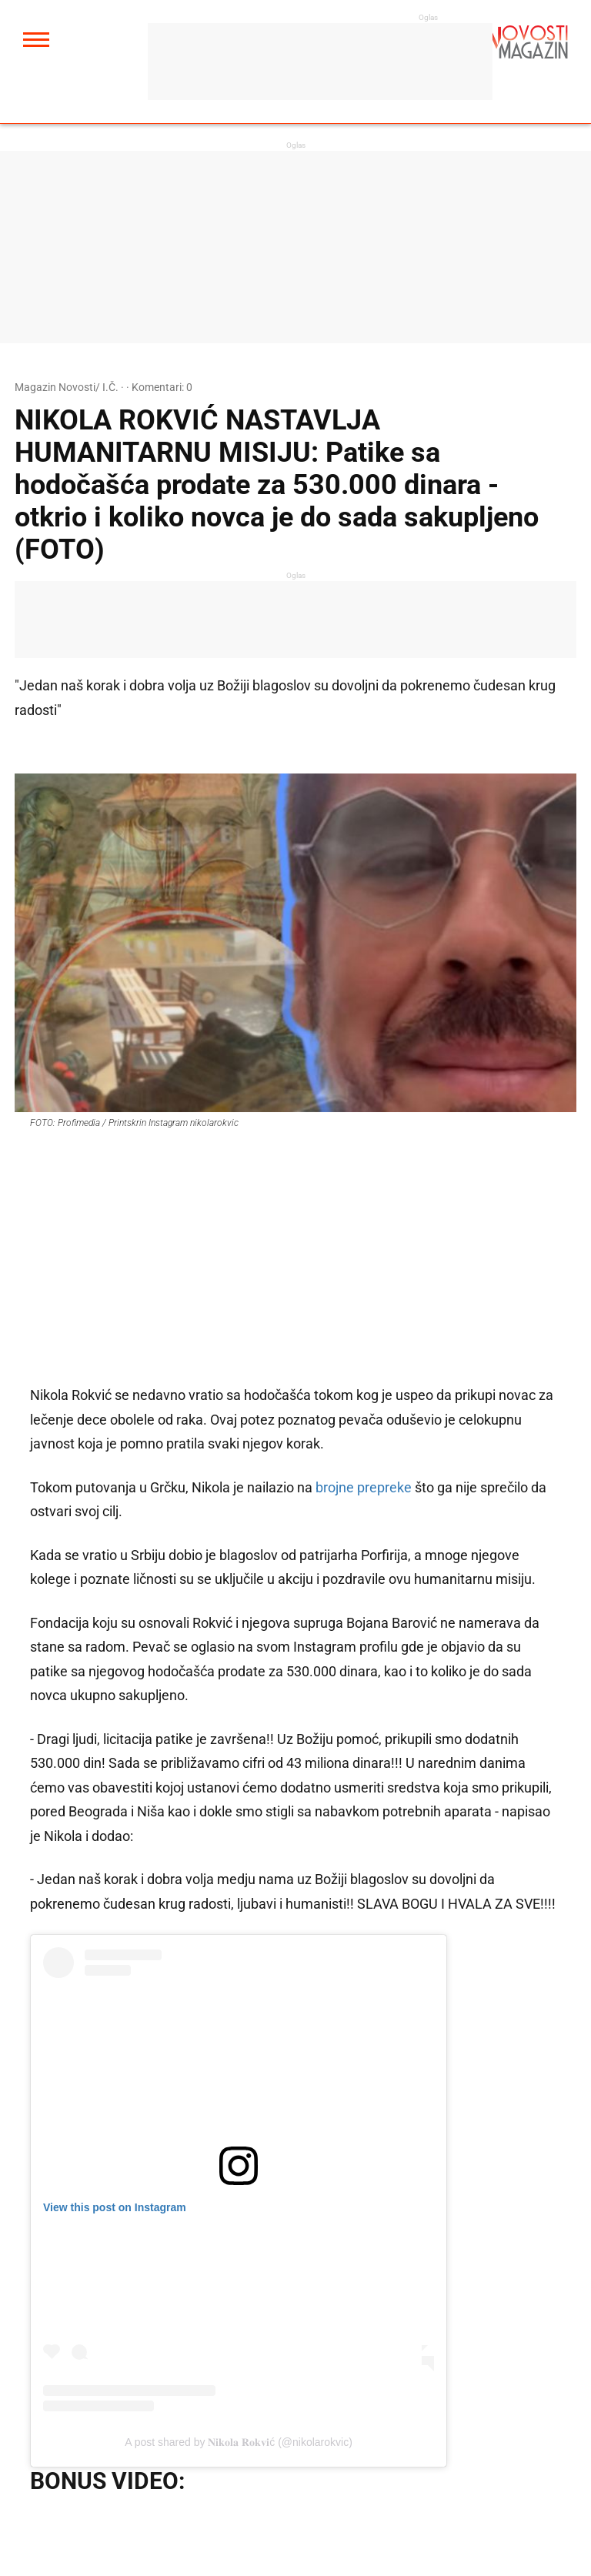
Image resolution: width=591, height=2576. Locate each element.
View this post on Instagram (114, 2207)
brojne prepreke (364, 1487)
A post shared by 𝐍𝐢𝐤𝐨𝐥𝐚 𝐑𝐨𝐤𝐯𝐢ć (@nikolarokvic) (238, 2442)
